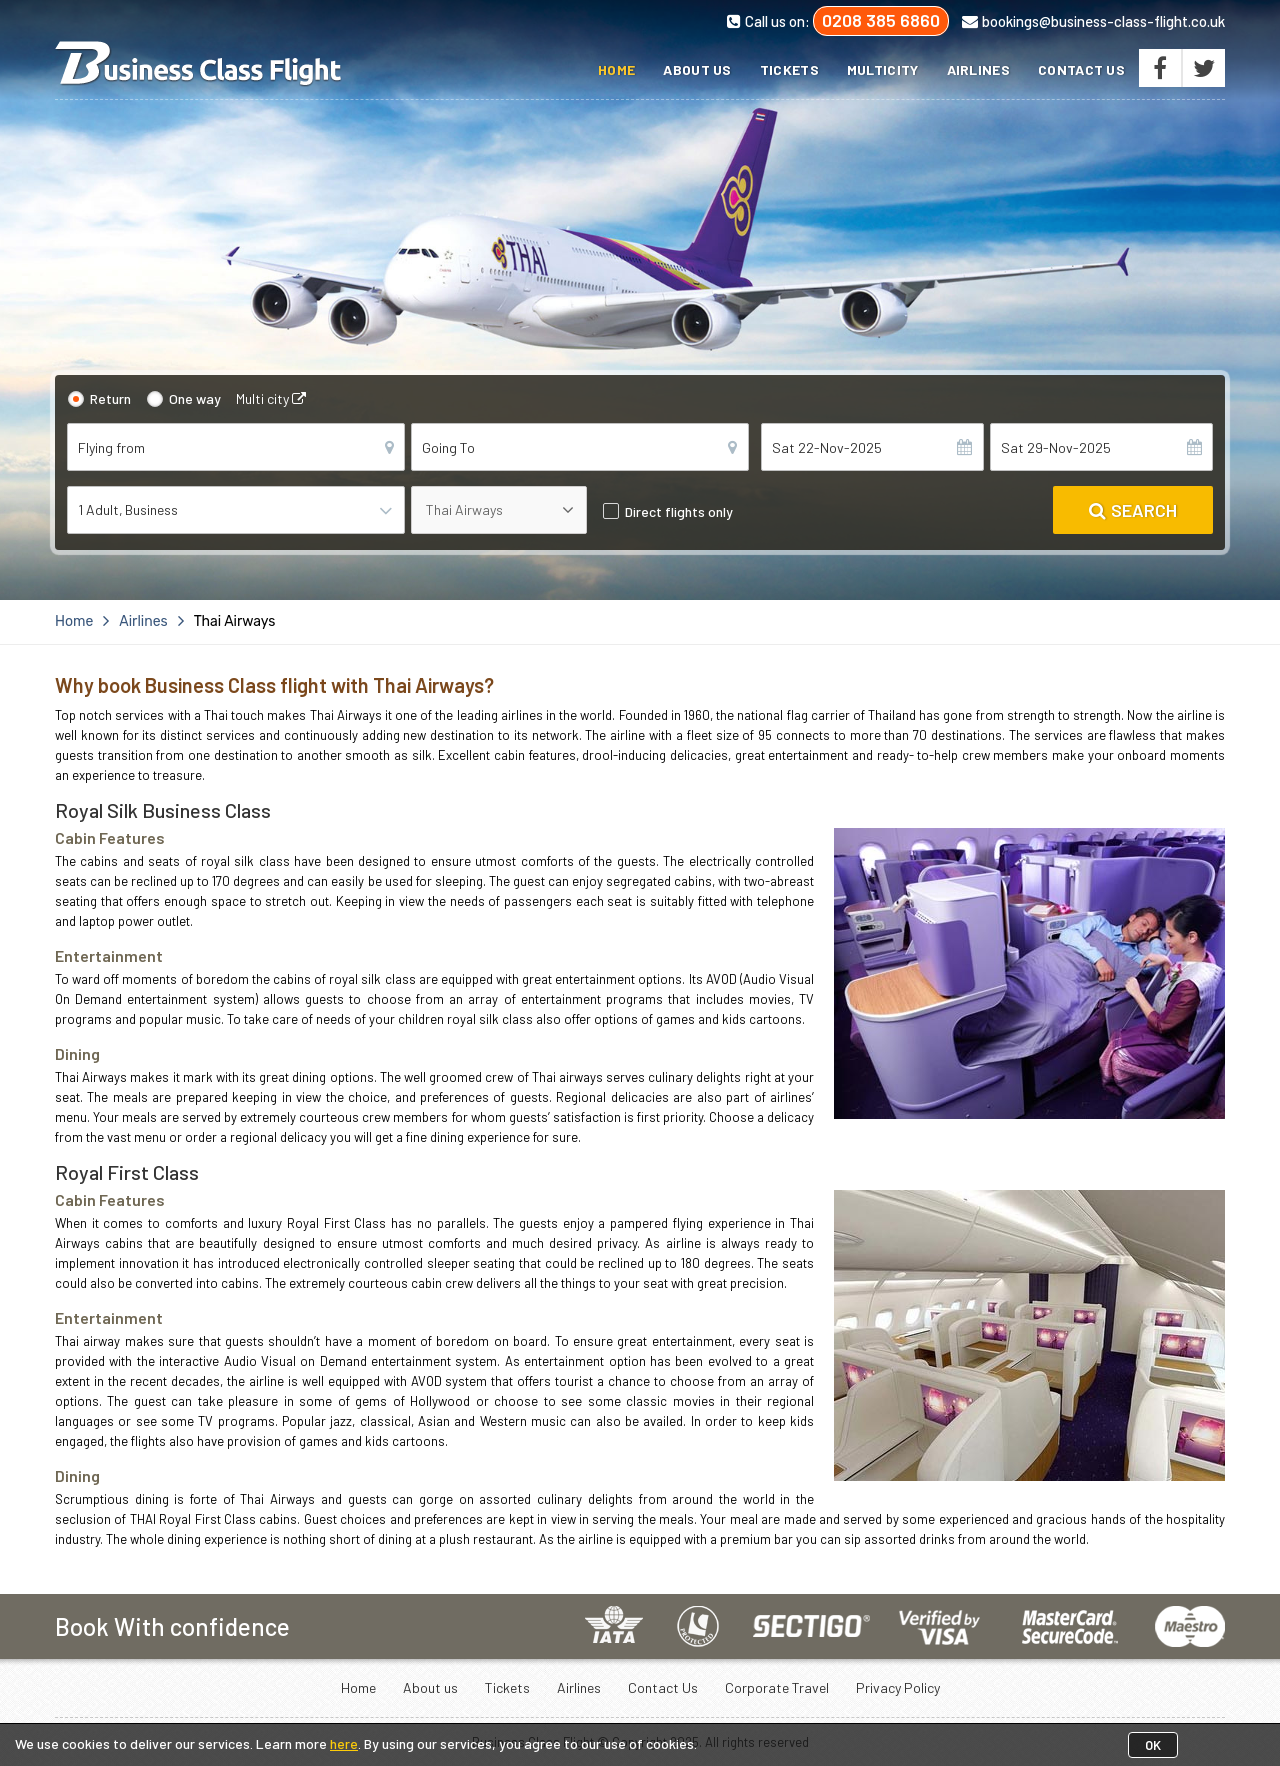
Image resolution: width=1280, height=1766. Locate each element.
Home (616, 69)
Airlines (978, 69)
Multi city (271, 398)
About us (697, 69)
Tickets (789, 69)
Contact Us (1081, 69)
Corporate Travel (777, 1687)
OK (1153, 1745)
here (344, 1743)
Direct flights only (679, 511)
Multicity (883, 69)
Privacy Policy (898, 1687)
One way (195, 398)
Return (110, 398)
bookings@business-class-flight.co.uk (1093, 21)
